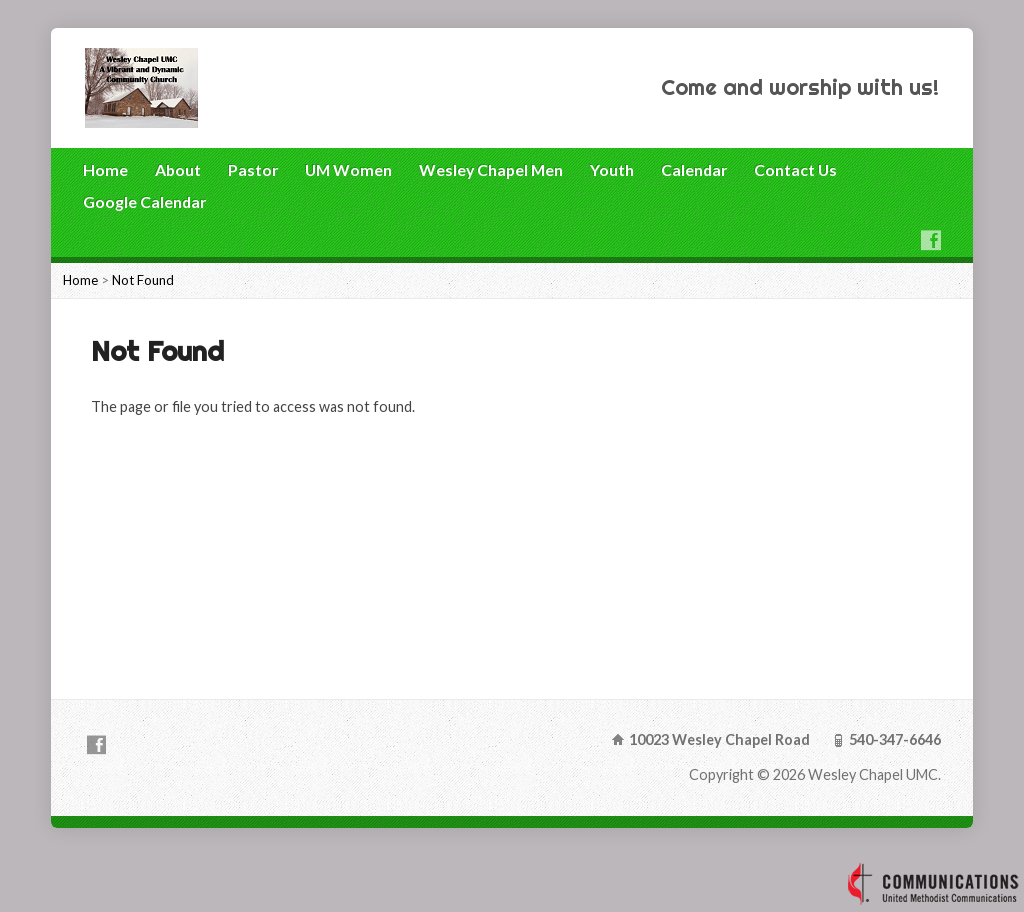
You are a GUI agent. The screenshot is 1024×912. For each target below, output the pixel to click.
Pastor (253, 169)
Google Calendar (144, 201)
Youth (612, 169)
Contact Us (795, 169)
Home (105, 169)
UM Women (348, 169)
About (178, 169)
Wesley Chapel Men (491, 169)
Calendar (694, 169)
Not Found (143, 280)
